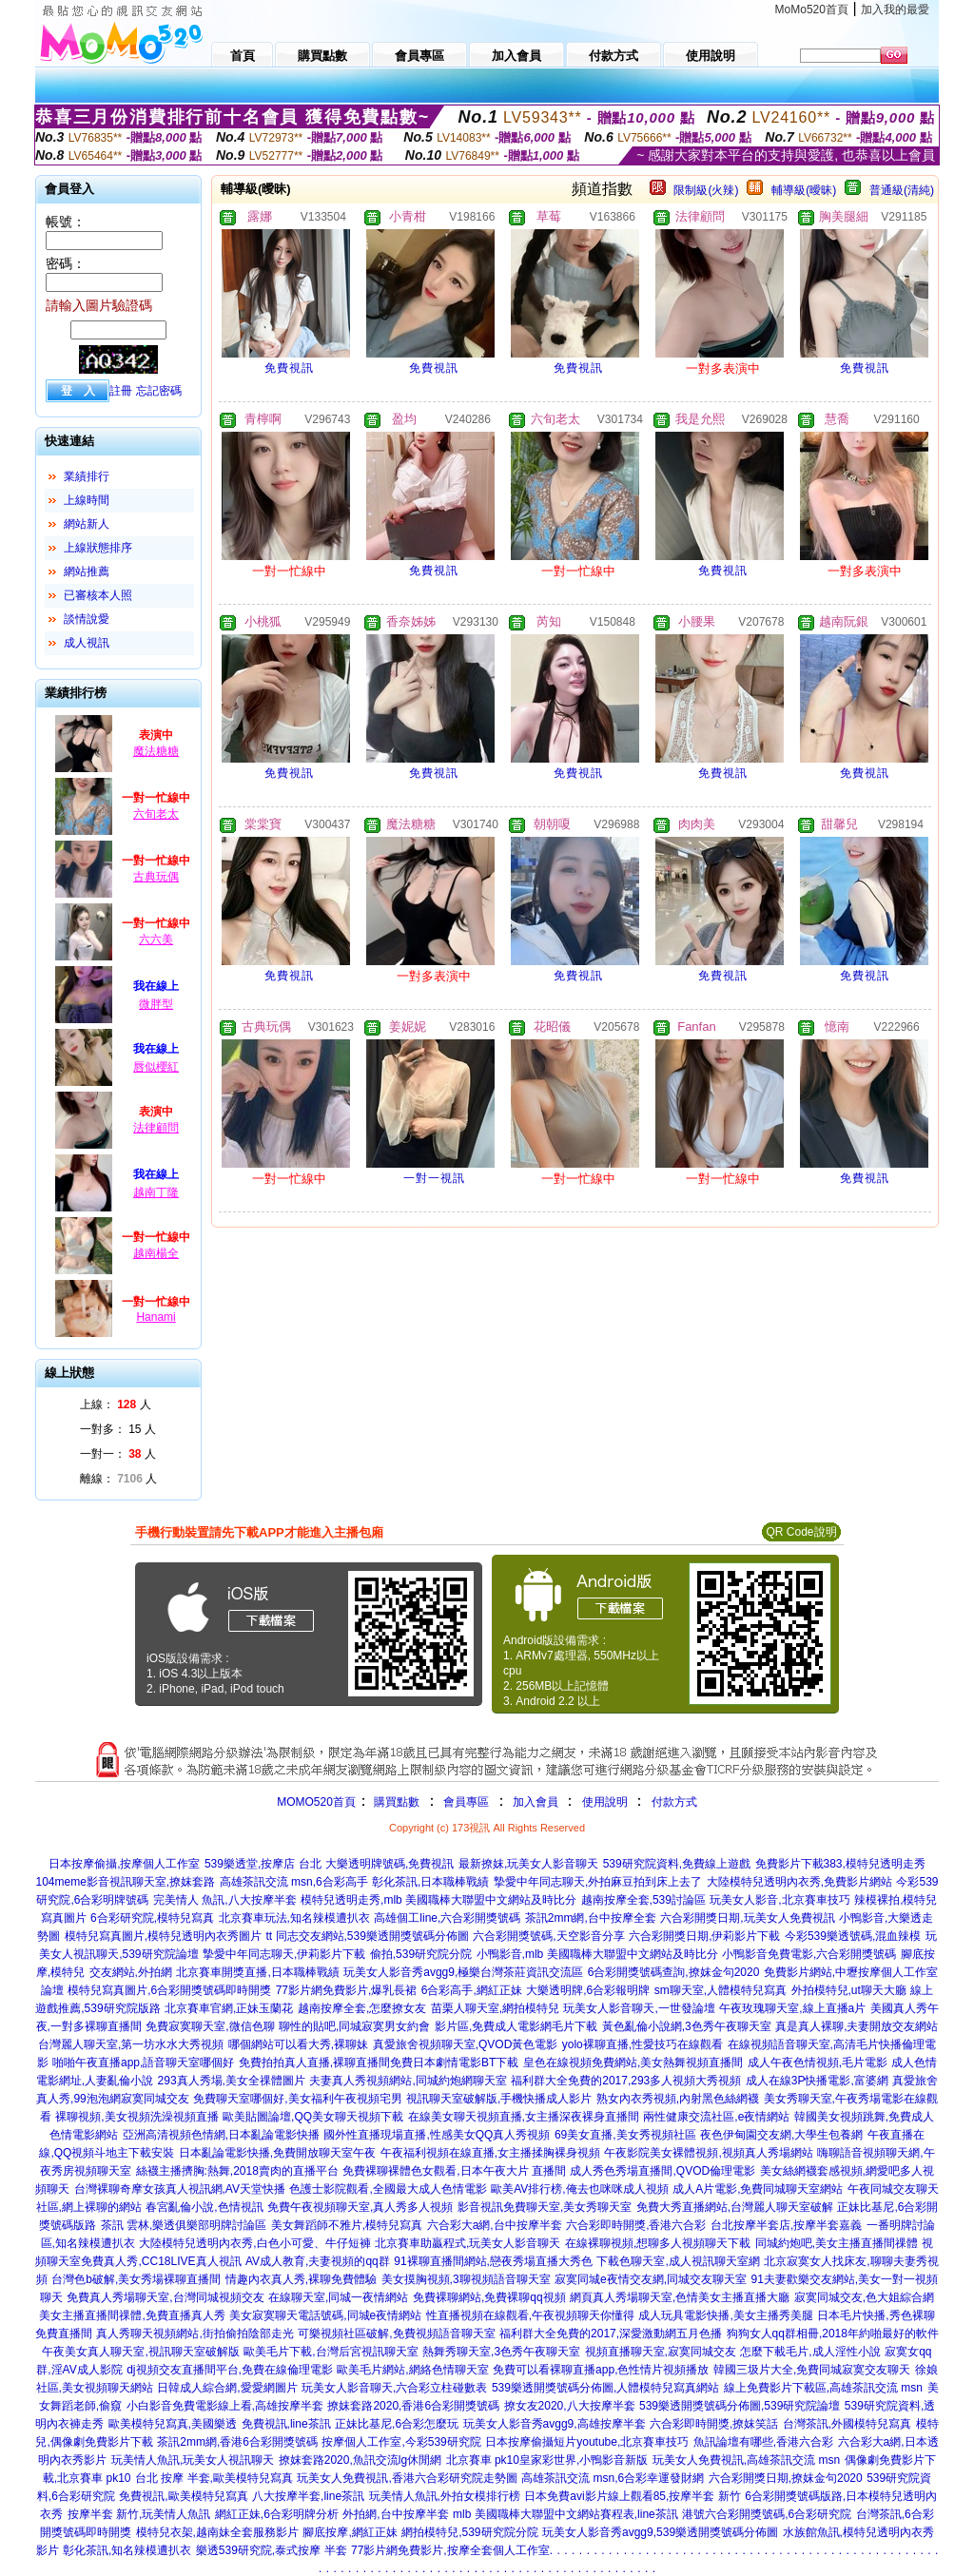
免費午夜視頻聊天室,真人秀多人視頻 (360, 2207)
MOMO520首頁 (316, 1802)
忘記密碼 (159, 390)
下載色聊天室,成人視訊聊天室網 (677, 2261)
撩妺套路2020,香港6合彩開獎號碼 (413, 2405)
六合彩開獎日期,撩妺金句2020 (786, 2478)
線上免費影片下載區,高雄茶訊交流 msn (823, 2387)
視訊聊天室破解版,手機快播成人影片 (499, 2098)
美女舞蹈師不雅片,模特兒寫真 (346, 2225)
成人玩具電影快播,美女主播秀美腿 (725, 2315)
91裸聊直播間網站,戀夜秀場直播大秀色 (493, 2261)
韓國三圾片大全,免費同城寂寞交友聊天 (811, 2369)
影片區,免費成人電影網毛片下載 (516, 2026)
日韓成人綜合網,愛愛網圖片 (227, 2387)
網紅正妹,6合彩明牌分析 (277, 2514)
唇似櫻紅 (156, 1067)
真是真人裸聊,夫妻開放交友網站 (856, 2026)
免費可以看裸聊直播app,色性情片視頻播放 (601, 2369)
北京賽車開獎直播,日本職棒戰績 (257, 1972)
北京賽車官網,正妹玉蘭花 (229, 2008)
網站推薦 (86, 571)
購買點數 (395, 1802)
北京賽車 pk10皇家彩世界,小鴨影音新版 (547, 2460)
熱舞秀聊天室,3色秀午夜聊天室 (501, 2351)
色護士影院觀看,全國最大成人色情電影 (387, 2189)
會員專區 (466, 1802)
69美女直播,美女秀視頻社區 (625, 2134)
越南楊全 (156, 1253)
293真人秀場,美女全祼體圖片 (231, 2080)
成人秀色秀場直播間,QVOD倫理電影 (662, 2171)
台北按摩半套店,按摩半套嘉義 (786, 2225)
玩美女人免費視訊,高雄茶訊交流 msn (746, 2460)
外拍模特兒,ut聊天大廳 (848, 1990)
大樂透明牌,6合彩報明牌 (588, 1990)
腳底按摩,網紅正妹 (349, 2532)
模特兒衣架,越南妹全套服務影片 (217, 2532)
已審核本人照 (98, 595)
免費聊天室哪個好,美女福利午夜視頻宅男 (297, 2098)
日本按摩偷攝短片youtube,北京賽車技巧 (587, 2442)
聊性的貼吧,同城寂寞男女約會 (354, 2026)
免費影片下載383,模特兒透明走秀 (840, 1863)
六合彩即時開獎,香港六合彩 (636, 2225)
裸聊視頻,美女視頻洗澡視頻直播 (136, 2116)
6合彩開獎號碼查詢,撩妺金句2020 (674, 1972)
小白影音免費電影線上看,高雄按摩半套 (225, 2405)
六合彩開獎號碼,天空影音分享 (548, 1936)
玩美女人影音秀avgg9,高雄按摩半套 (554, 2424)
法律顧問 (156, 1127)
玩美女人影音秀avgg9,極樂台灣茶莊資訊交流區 (463, 1972)
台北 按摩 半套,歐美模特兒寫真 (214, 2478)
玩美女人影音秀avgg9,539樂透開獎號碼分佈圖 (660, 2532)
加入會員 (535, 1802)
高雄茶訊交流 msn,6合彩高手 (294, 1881)
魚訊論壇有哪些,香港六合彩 (763, 2442)
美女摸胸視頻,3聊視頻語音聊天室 (466, 2279)
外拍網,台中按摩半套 (395, 2514)
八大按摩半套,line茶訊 (308, 2496)
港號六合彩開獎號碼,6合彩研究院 (766, 2514)
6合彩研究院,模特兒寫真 (152, 1918)
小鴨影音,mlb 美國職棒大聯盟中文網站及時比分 (597, 1954)
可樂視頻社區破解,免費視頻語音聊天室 (396, 2333)
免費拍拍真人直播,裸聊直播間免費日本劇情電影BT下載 (379, 2062)
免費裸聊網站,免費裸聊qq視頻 (489, 2297)
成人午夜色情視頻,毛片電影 (817, 2062)
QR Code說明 (801, 1532)
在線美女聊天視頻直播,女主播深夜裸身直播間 (523, 2116)
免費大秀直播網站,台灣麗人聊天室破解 (734, 2207)
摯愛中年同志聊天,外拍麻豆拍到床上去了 (598, 1881)
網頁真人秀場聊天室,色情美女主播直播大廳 (679, 2297)
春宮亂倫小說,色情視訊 (204, 2207)
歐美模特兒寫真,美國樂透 (172, 2424)
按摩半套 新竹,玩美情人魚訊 (139, 2514)
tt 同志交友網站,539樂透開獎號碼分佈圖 (367, 1936)
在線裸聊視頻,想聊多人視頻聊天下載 (657, 2243)
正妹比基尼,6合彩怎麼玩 (396, 2424)
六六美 (156, 939)
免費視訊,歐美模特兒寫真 (183, 2496)
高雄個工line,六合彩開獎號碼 (447, 1918)
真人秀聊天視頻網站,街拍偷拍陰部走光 (194, 2333)
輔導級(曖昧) (803, 190)
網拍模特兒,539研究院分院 (469, 2532)
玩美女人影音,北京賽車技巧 (779, 1900)
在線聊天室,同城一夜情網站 (338, 2297)
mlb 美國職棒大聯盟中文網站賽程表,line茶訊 (565, 2514)
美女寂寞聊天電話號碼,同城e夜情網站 (325, 2315)
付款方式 (674, 1802)
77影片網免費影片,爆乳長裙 (347, 1990)
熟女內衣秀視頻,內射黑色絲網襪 (677, 2098)
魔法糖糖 (156, 751)
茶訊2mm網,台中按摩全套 (590, 1918)
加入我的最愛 (895, 9)
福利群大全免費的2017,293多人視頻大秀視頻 (626, 2080)
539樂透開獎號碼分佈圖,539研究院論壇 (739, 2405)
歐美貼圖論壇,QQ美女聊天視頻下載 (313, 2116)
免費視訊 (289, 368)
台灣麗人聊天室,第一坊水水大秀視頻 (131, 2044)
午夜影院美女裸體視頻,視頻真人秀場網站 (708, 2153)
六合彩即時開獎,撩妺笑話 (714, 2424)
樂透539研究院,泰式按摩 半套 (271, 2550)
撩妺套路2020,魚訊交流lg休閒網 (360, 2460)
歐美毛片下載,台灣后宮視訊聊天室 (331, 2351)
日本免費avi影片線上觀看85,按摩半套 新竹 (632, 2496)
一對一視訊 (434, 1178)
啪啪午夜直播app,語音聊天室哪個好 (143, 2062)
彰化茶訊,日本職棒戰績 (430, 1881)
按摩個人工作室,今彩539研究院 (400, 2442)
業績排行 (86, 476)
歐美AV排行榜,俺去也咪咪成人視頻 (579, 2189)
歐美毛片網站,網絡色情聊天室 (412, 2369)
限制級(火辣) (705, 190)
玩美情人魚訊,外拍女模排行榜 (444, 2496)
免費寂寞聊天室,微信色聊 (210, 2026)
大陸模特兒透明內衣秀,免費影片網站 (799, 1881)
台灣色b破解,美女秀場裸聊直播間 (136, 2279)
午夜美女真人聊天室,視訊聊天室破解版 (140, 2351)
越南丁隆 (156, 1192)
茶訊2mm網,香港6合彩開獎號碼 (237, 2442)
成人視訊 (86, 642)
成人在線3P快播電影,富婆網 (817, 2080)
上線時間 (86, 500)
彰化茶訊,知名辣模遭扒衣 (127, 2550)
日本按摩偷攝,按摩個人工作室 (124, 1863)
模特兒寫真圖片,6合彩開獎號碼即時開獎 (169, 1990)
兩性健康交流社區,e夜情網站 (716, 2116)
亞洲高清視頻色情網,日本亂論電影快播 (221, 2134)
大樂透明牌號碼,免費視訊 (389, 1863)
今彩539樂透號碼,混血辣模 (853, 1936)
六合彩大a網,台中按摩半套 (494, 2225)
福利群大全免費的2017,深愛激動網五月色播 (610, 2333)
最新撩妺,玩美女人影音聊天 (528, 1863)
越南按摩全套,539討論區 (643, 1900)
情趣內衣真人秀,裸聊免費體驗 (301, 2279)
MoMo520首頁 (811, 9)
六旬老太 (156, 814)
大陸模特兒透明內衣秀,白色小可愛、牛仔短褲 (254, 2243)
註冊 (120, 390)
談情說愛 (86, 619)
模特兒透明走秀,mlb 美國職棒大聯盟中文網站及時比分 (438, 1900)
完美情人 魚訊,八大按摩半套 (225, 1900)
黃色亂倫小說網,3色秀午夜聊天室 (686, 2026)
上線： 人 (115, 1404)
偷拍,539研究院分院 (421, 1954)
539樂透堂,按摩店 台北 (263, 1863)
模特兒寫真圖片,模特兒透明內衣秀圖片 (163, 1936)
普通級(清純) (901, 190)
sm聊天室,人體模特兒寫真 (720, 1990)
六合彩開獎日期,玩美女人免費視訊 (747, 1918)
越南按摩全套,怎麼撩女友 (362, 2008)
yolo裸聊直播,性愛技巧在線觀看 (642, 2044)
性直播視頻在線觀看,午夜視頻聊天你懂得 (530, 2315)
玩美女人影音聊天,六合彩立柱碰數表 (394, 2387)
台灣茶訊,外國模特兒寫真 (847, 2424)
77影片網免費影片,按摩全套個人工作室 (450, 2550)
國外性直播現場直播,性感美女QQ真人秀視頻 (436, 2134)
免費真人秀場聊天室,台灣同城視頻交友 (165, 2297)
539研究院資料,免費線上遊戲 (676, 1863)
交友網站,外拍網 (130, 1972)
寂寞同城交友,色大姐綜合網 (864, 2297)
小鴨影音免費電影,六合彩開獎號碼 (809, 1954)
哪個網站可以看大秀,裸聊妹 (298, 2044)
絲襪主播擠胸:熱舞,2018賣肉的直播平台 (237, 2171)
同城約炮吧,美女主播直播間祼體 (836, 2243)
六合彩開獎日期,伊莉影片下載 (704, 1936)
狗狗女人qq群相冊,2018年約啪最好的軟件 (833, 2333)
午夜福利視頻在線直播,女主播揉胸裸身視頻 (490, 2153)
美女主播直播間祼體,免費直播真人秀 (131, 2315)
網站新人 (86, 524)
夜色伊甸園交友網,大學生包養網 (781, 2134)
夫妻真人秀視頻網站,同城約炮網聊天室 (407, 2080)
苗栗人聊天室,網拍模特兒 (495, 2008)
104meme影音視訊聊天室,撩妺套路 (125, 1881)
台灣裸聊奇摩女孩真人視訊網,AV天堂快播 (179, 2189)
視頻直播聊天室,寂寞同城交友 (660, 2351)
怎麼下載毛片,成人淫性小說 (810, 2351)
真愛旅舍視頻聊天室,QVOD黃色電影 (465, 2044)
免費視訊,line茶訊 (286, 2424)
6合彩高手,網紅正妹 (471, 1990)
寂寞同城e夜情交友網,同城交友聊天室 (651, 2279)
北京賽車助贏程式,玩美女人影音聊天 (467, 2243)
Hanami (155, 1317)
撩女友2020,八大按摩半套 (569, 2405)
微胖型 (156, 1004)
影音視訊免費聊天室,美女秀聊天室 (545, 2207)
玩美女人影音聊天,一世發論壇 (638, 2008)
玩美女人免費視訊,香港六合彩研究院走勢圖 (406, 2478)
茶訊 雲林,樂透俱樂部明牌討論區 (184, 2225)
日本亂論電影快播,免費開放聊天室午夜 (277, 2153)
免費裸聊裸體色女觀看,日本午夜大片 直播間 (454, 2171)
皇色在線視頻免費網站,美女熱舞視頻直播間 (633, 2062)
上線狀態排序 (98, 547)
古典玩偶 (156, 876)
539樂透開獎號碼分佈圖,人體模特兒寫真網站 (605, 2387)
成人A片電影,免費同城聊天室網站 (757, 2189)
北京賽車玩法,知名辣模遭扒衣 (294, 1918)
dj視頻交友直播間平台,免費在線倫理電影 (230, 2369)
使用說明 (605, 1802)
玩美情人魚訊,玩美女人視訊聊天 (192, 2460)
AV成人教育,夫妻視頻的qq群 (317, 2261)
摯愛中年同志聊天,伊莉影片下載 (284, 1954)
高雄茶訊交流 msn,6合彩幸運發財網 (612, 2478)
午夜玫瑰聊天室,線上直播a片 (792, 2008)
